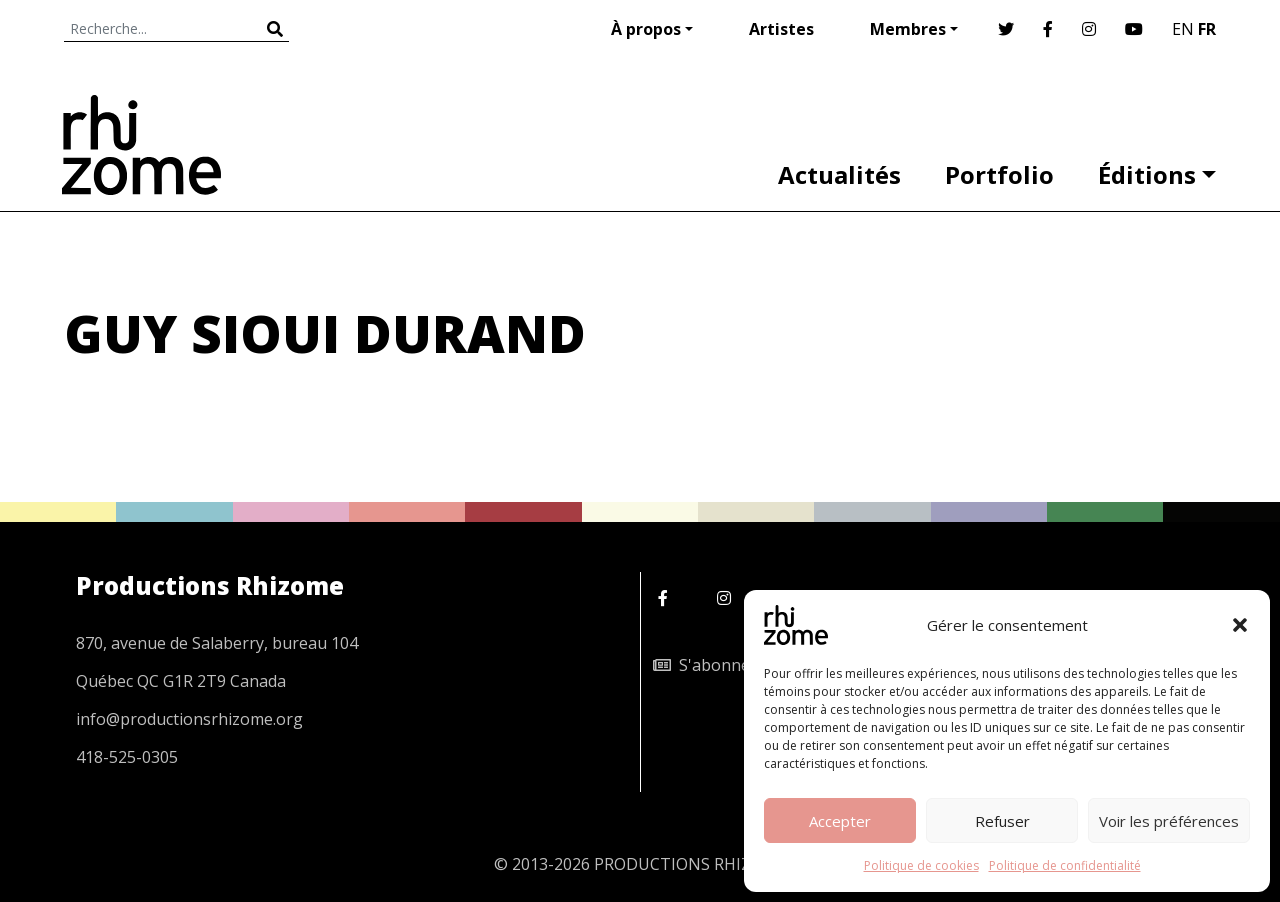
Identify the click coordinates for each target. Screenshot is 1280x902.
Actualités (839, 174)
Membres (908, 29)
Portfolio (999, 174)
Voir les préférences (1169, 821)
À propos (646, 29)
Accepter (840, 821)
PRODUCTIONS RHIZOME (690, 864)
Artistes (781, 29)
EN (1183, 29)
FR (1207, 29)
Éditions (1147, 174)
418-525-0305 (127, 757)
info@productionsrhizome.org (189, 719)
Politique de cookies (921, 865)
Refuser (1002, 821)
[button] (1240, 625)
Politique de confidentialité (1065, 865)
